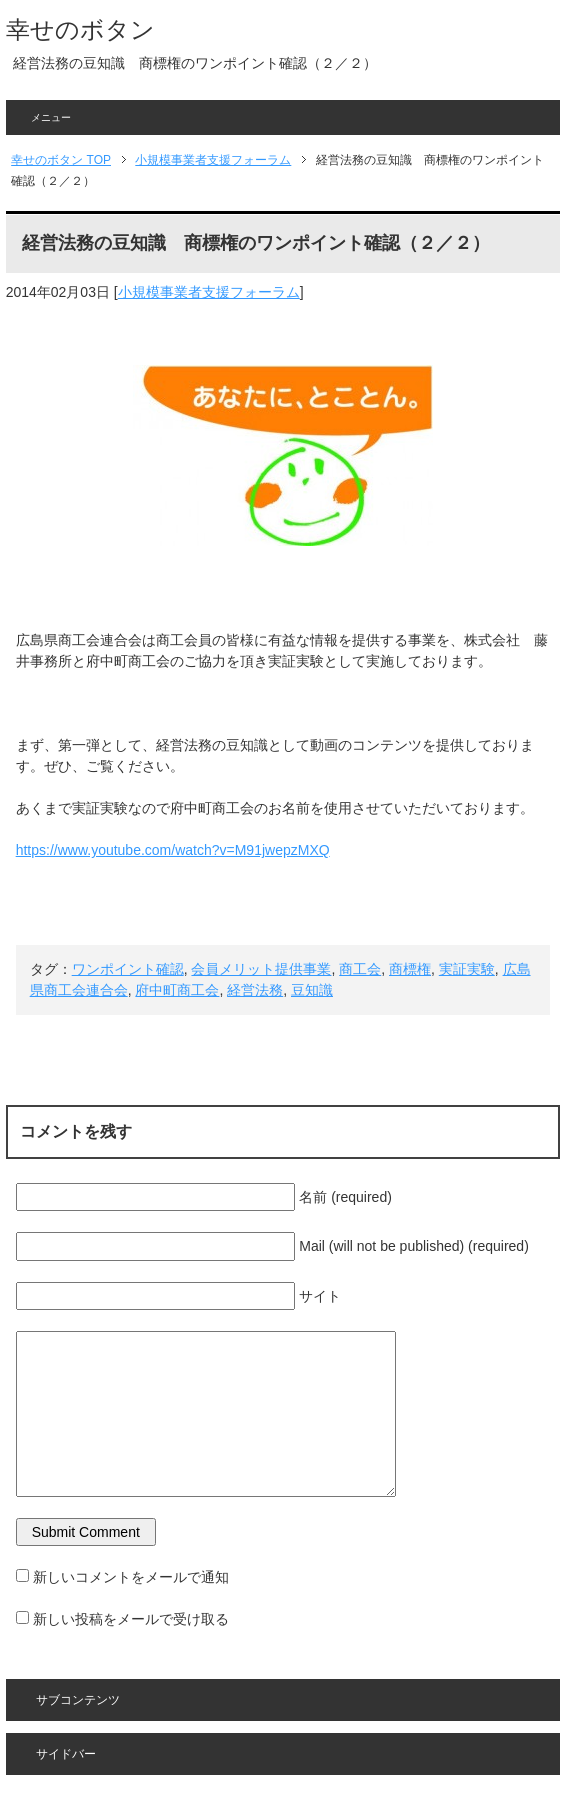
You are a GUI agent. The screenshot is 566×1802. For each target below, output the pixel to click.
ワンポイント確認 (128, 969)
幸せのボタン (80, 29)
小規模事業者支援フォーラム (209, 292)
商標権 (410, 969)
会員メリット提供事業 (261, 969)
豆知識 (312, 990)
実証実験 (467, 969)
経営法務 (255, 990)
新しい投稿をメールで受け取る (131, 1619)
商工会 (360, 969)
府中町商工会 (177, 990)
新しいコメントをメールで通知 (131, 1577)
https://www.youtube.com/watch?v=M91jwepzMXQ (173, 850)
